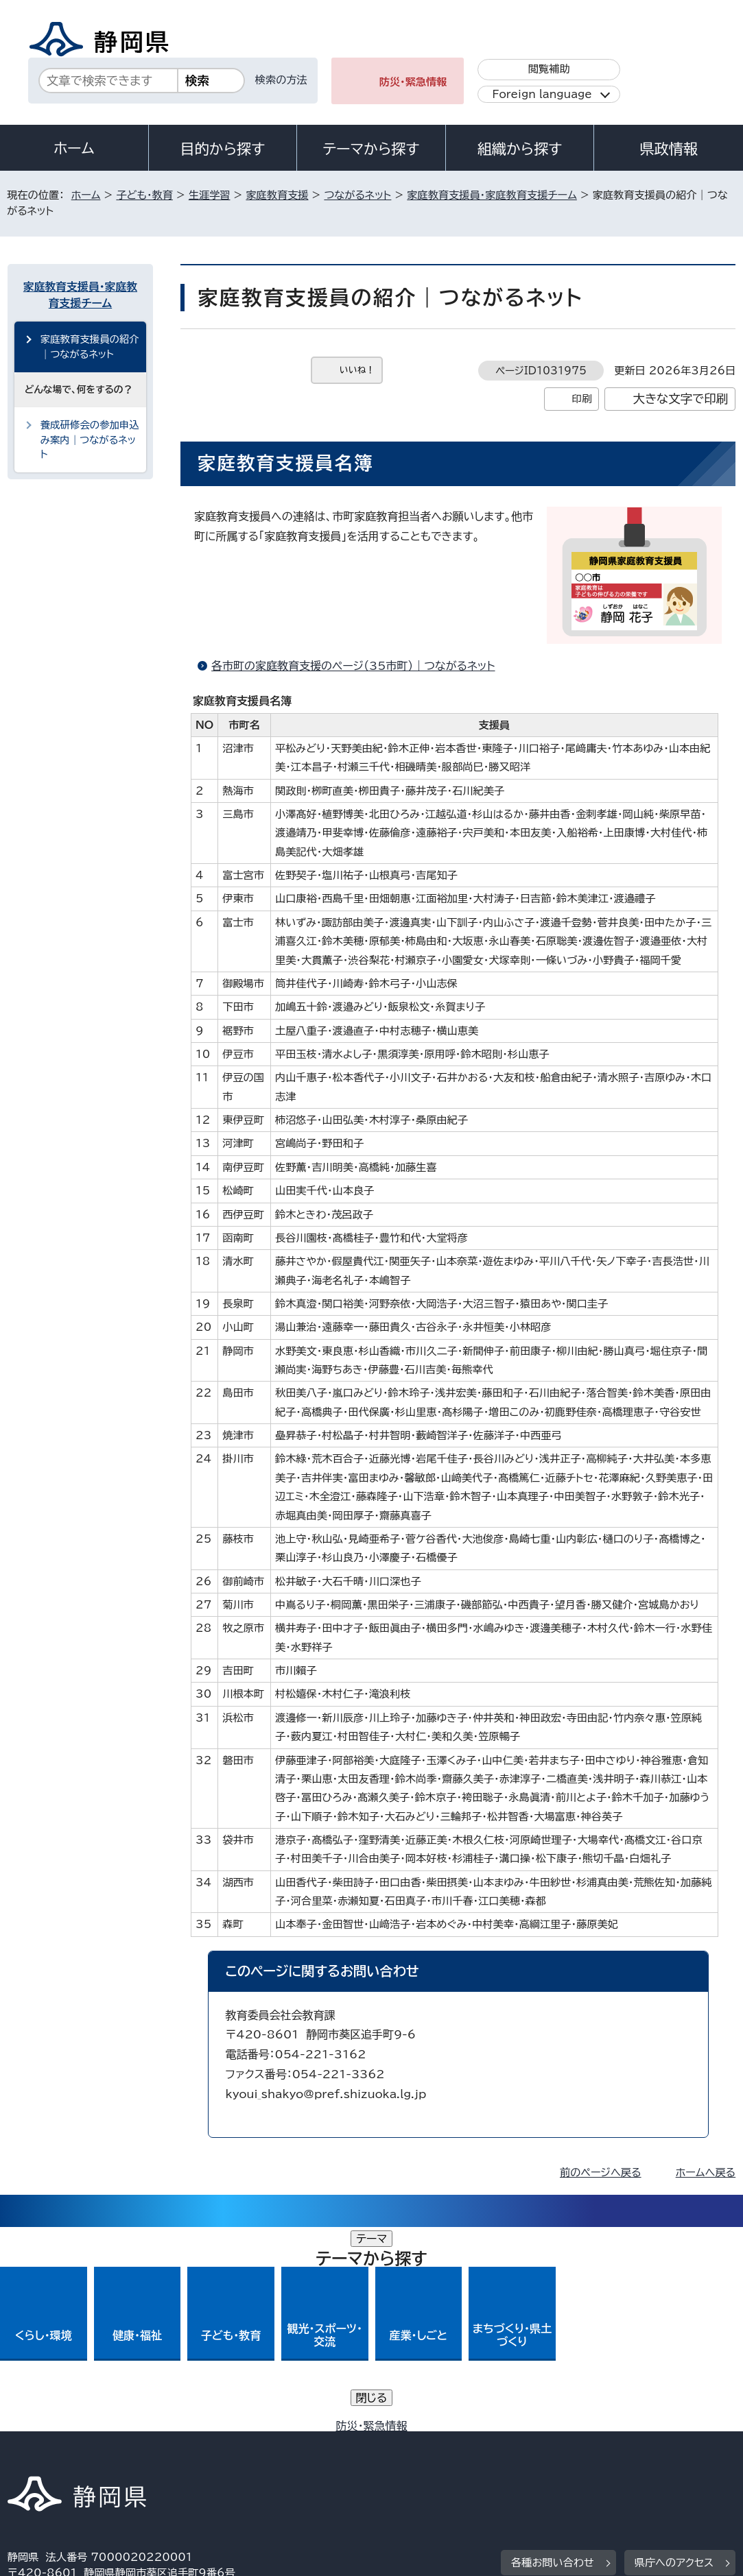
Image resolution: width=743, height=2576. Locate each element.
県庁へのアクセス (674, 2358)
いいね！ (357, 369)
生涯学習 (210, 195)
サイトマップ (133, 2459)
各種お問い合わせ (552, 2358)
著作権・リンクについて (71, 2443)
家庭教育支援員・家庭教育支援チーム (492, 195)
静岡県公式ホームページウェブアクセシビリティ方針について (464, 2443)
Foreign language (541, 94)
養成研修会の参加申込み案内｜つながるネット (89, 439)
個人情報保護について (224, 2443)
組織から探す (520, 148)
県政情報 (668, 148)
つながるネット (357, 195)
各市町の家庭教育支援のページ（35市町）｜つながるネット (353, 665)
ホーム (74, 148)
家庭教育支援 (277, 195)
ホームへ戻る (705, 2172)
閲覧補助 (549, 69)
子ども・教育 (144, 195)
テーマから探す (370, 148)
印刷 (582, 399)
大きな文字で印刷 (680, 399)
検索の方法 (281, 80)
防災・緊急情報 (413, 82)
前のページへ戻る (600, 2172)
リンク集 (38, 2459)
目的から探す (223, 148)
